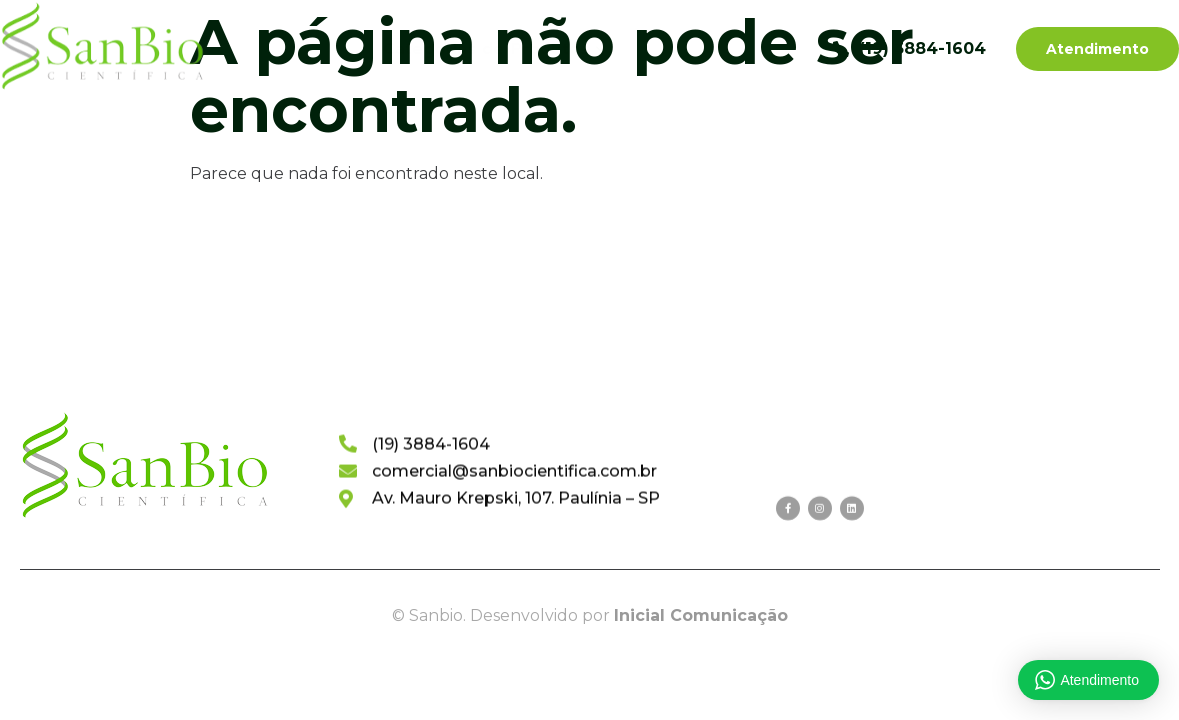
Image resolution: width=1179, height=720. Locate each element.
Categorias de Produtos (498, 49)
